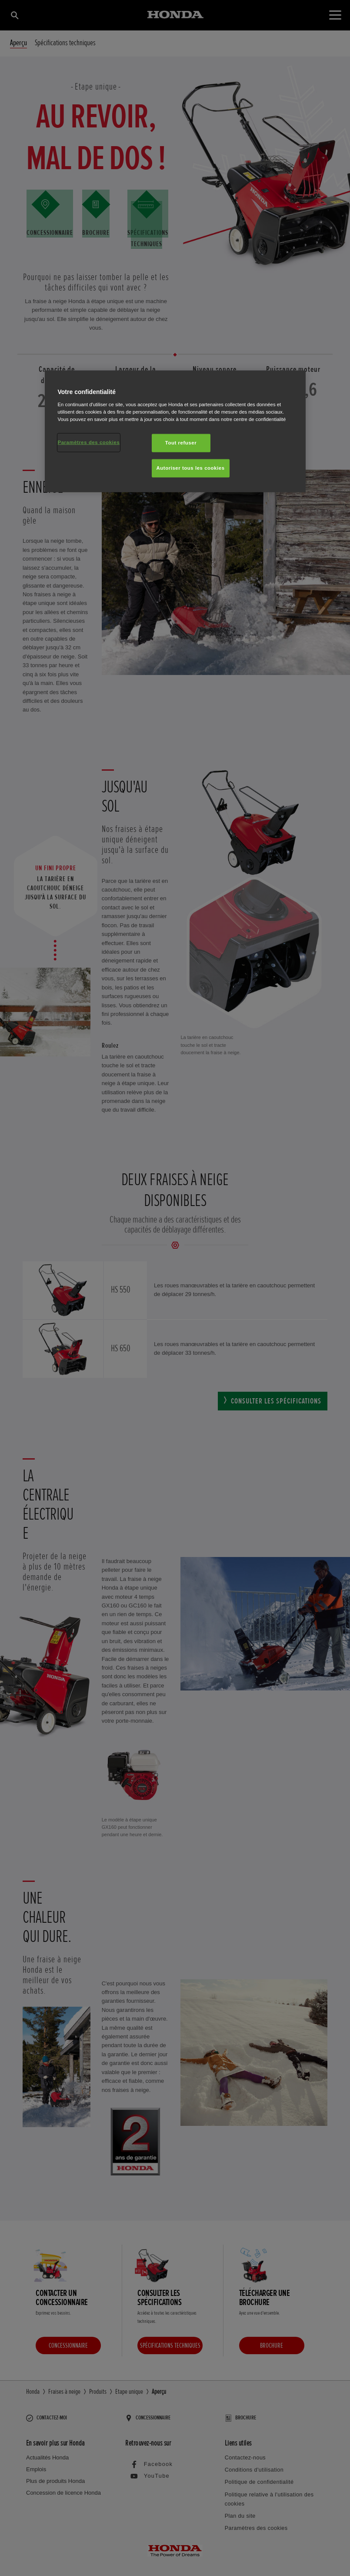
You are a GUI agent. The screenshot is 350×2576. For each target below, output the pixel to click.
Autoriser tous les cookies (191, 468)
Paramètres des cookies (89, 442)
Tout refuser (181, 442)
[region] (175, 431)
